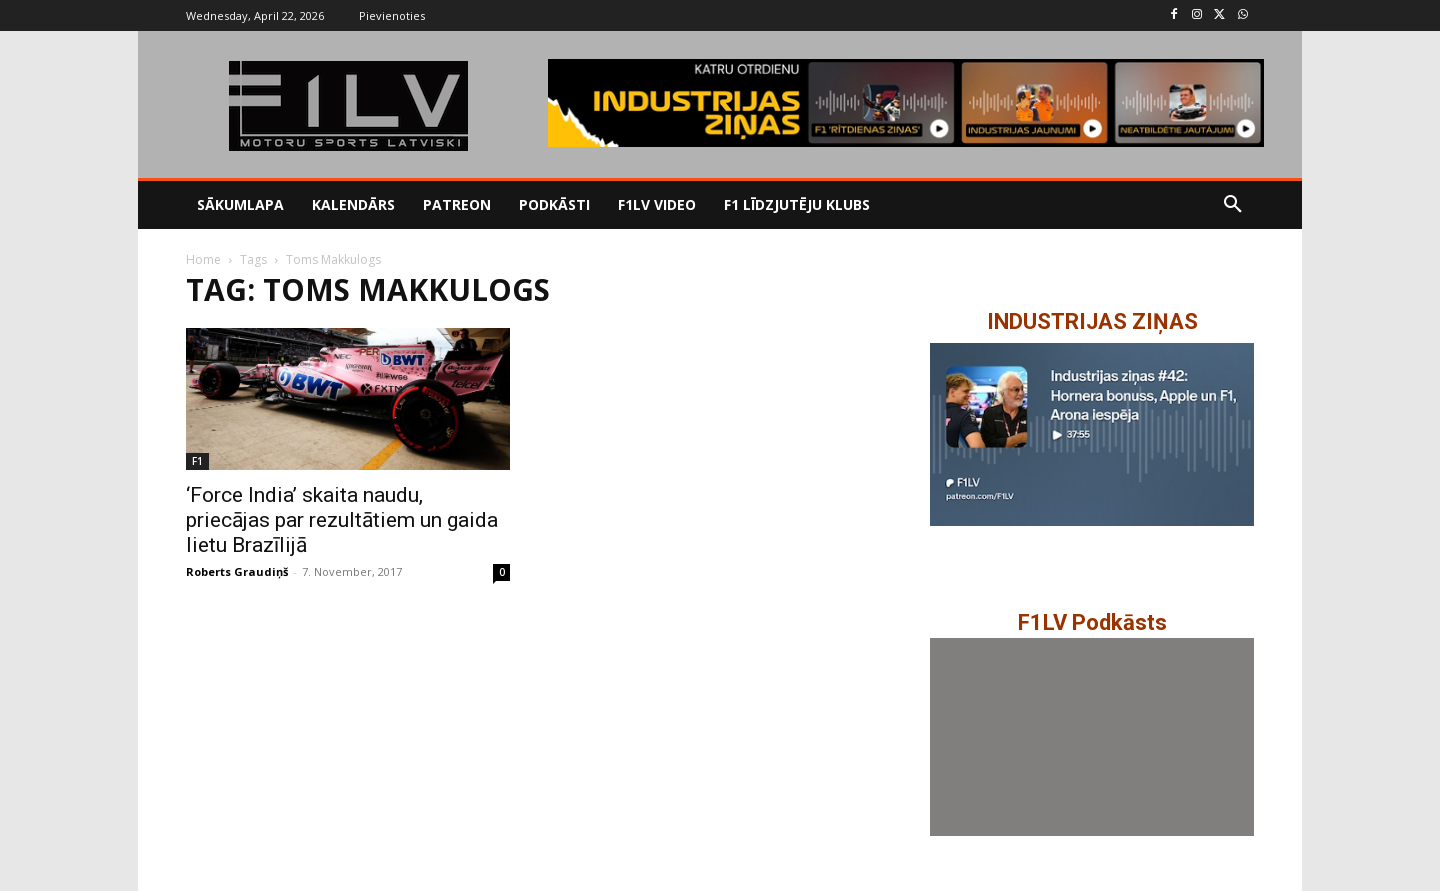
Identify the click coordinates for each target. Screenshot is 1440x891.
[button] (1233, 205)
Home (203, 259)
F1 (197, 461)
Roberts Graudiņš (237, 571)
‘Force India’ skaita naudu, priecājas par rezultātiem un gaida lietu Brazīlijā (342, 520)
